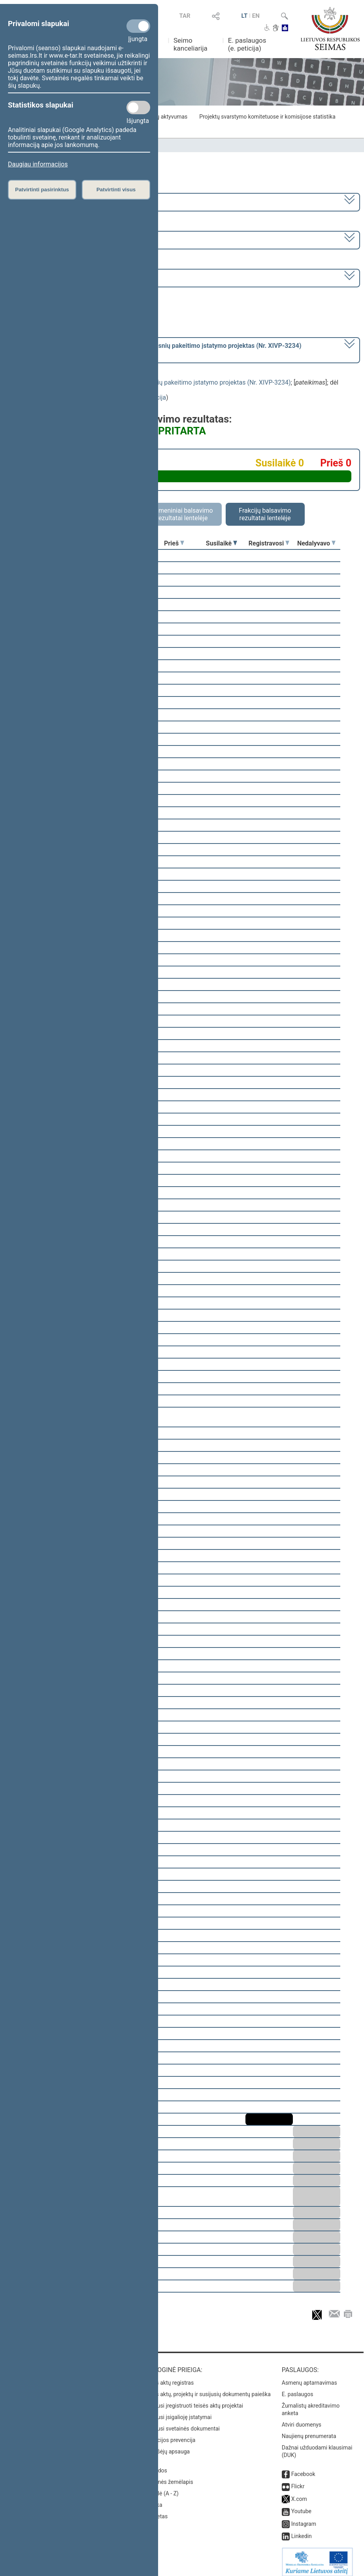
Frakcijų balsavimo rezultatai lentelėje (265, 514)
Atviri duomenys (301, 2419)
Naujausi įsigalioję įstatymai (177, 2411)
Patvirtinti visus (116, 189)
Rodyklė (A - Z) (161, 2488)
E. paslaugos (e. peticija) (247, 44)
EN (256, 15)
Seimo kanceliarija (190, 44)
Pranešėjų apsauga (166, 2446)
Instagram (303, 2518)
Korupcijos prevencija (169, 2434)
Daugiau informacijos (38, 164)
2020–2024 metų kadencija (47, 201)
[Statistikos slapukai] (138, 107)
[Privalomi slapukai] (138, 26)
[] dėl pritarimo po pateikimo (155, 349)
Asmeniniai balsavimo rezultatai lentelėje (182, 514)
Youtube (301, 2505)
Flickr (298, 2481)
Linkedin (301, 2530)
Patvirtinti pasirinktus (42, 189)
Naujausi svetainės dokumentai (181, 2423)
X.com (299, 2493)
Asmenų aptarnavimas (309, 2377)
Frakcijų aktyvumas (163, 116)
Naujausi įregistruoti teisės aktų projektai (193, 2400)
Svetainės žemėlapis (168, 2476)
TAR (184, 15)
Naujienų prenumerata (309, 2430)
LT (244, 15)
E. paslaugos (297, 2388)
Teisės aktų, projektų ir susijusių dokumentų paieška (206, 2388)
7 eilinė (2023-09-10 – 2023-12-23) (57, 239)
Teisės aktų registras (168, 2377)
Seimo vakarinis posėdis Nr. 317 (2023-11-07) (72, 277)
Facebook (303, 2468)
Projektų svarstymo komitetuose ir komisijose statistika (267, 116)
